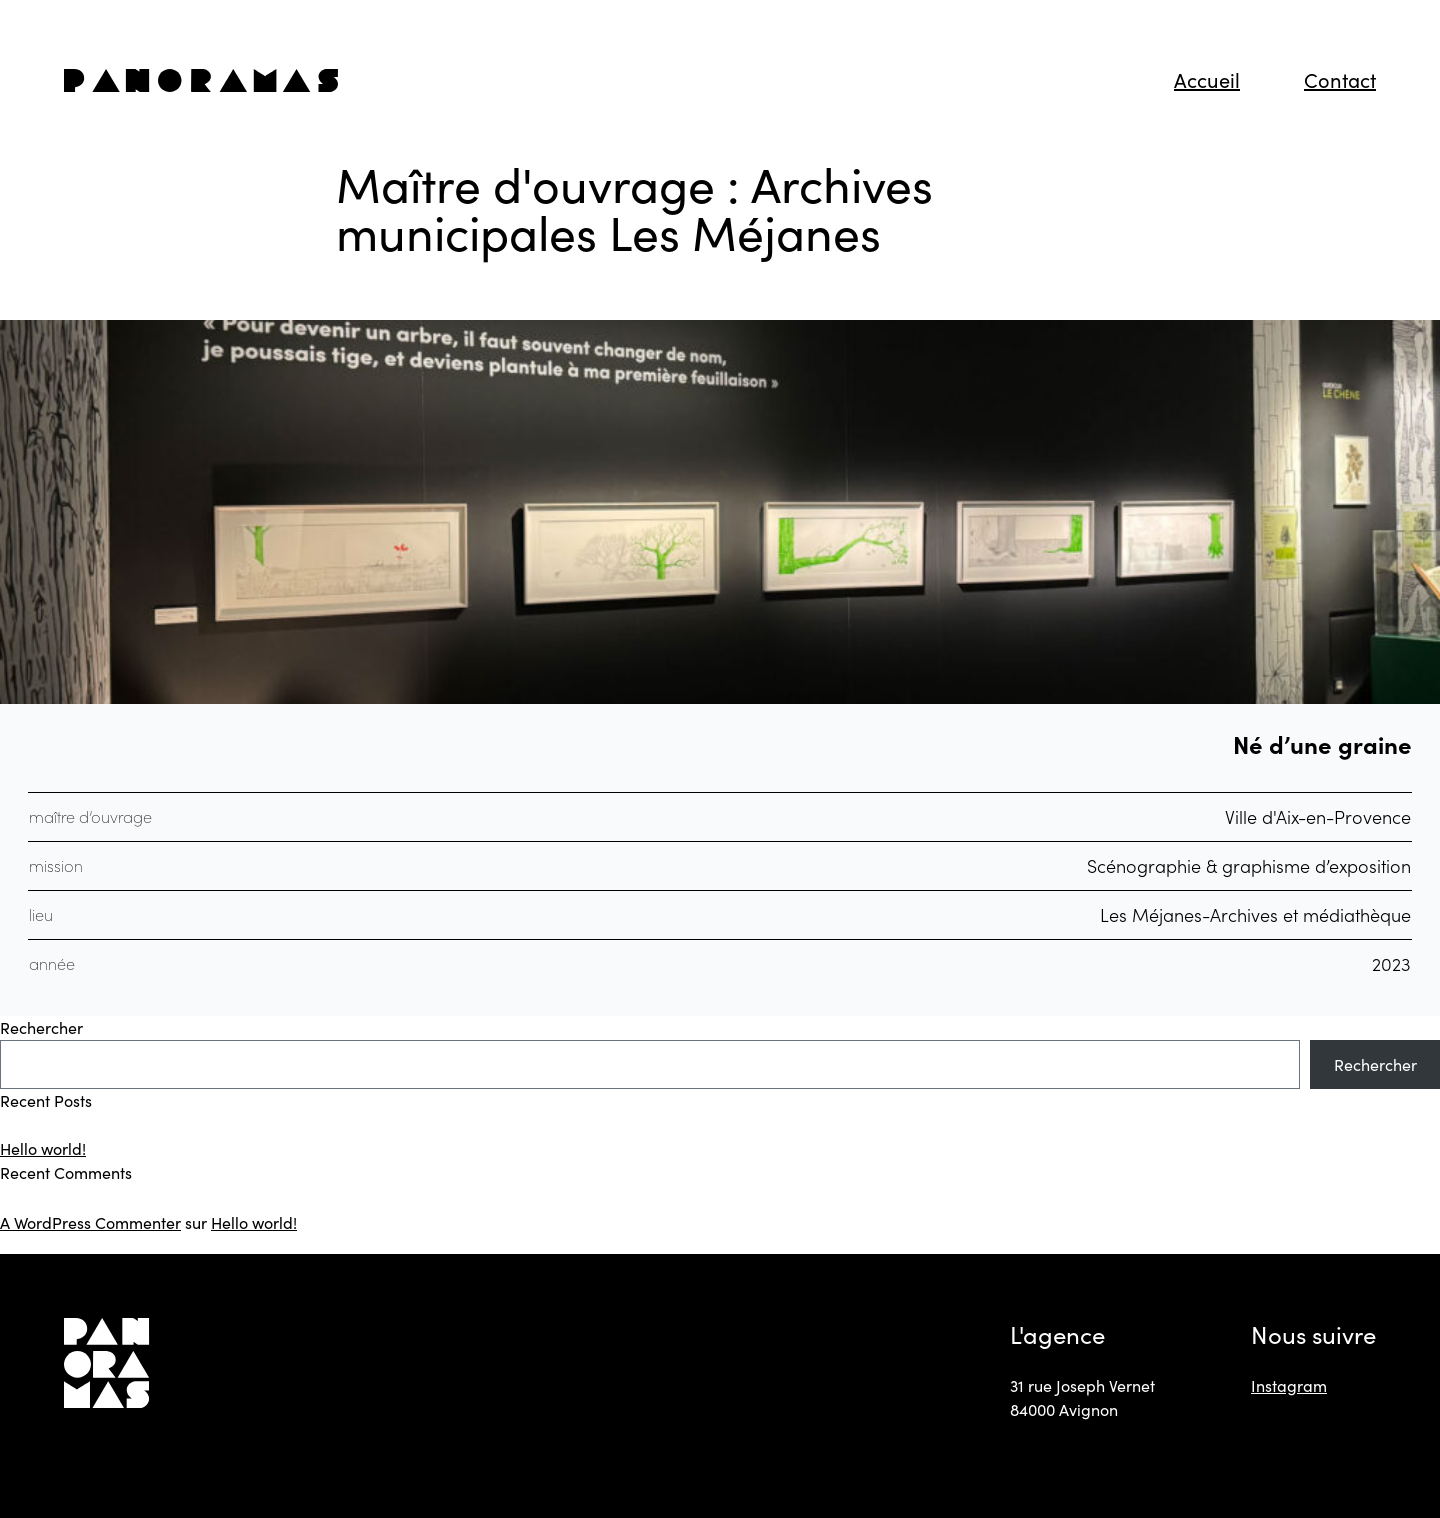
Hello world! (43, 1148)
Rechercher (41, 1027)
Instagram (1289, 1385)
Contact (1340, 79)
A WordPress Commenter (90, 1222)
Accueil (1207, 79)
